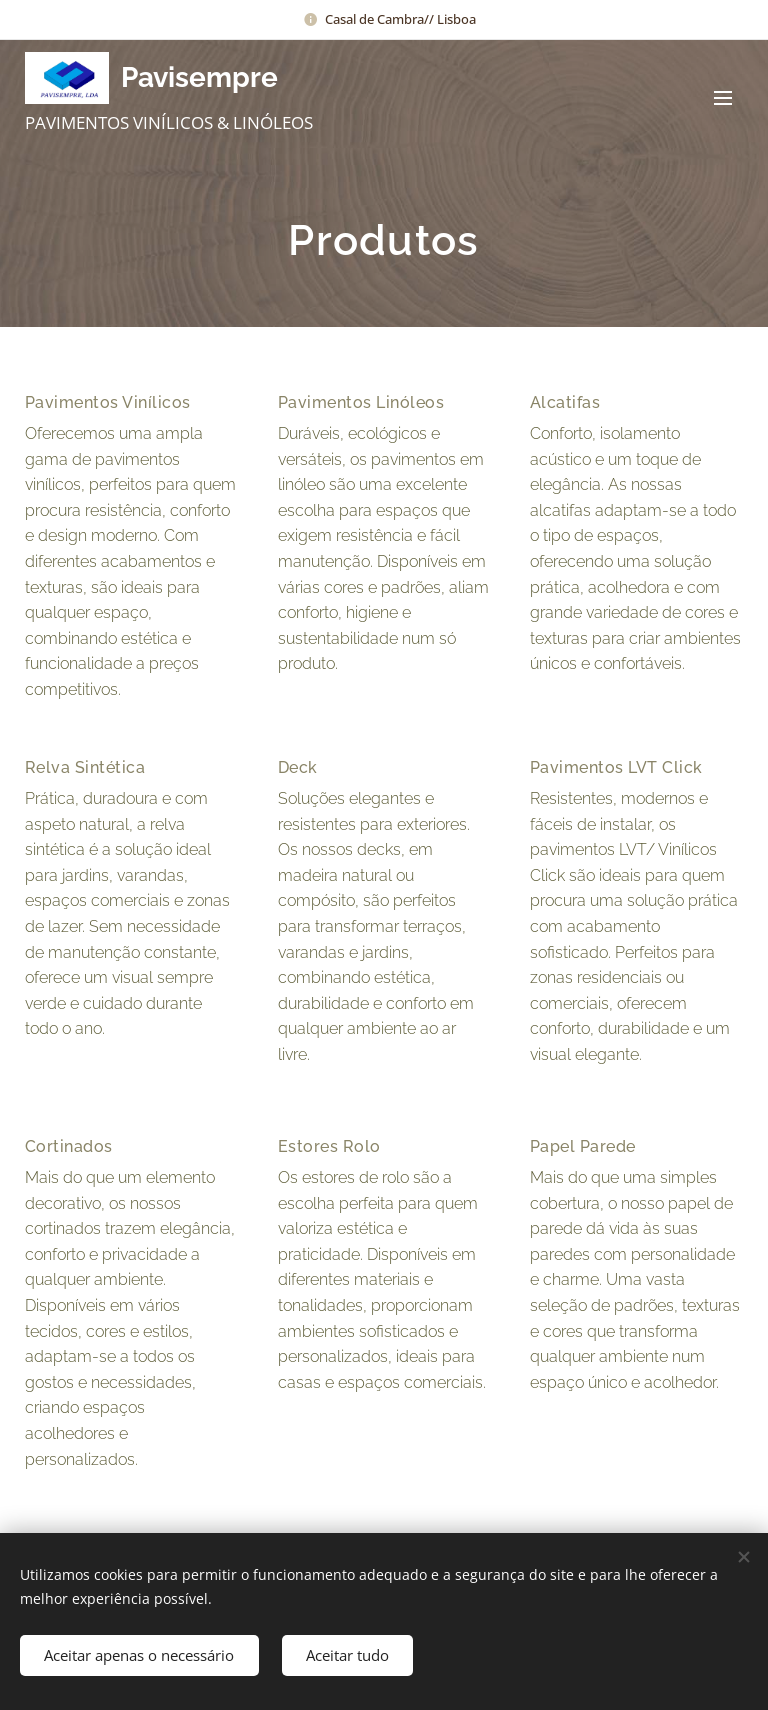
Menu (723, 98)
